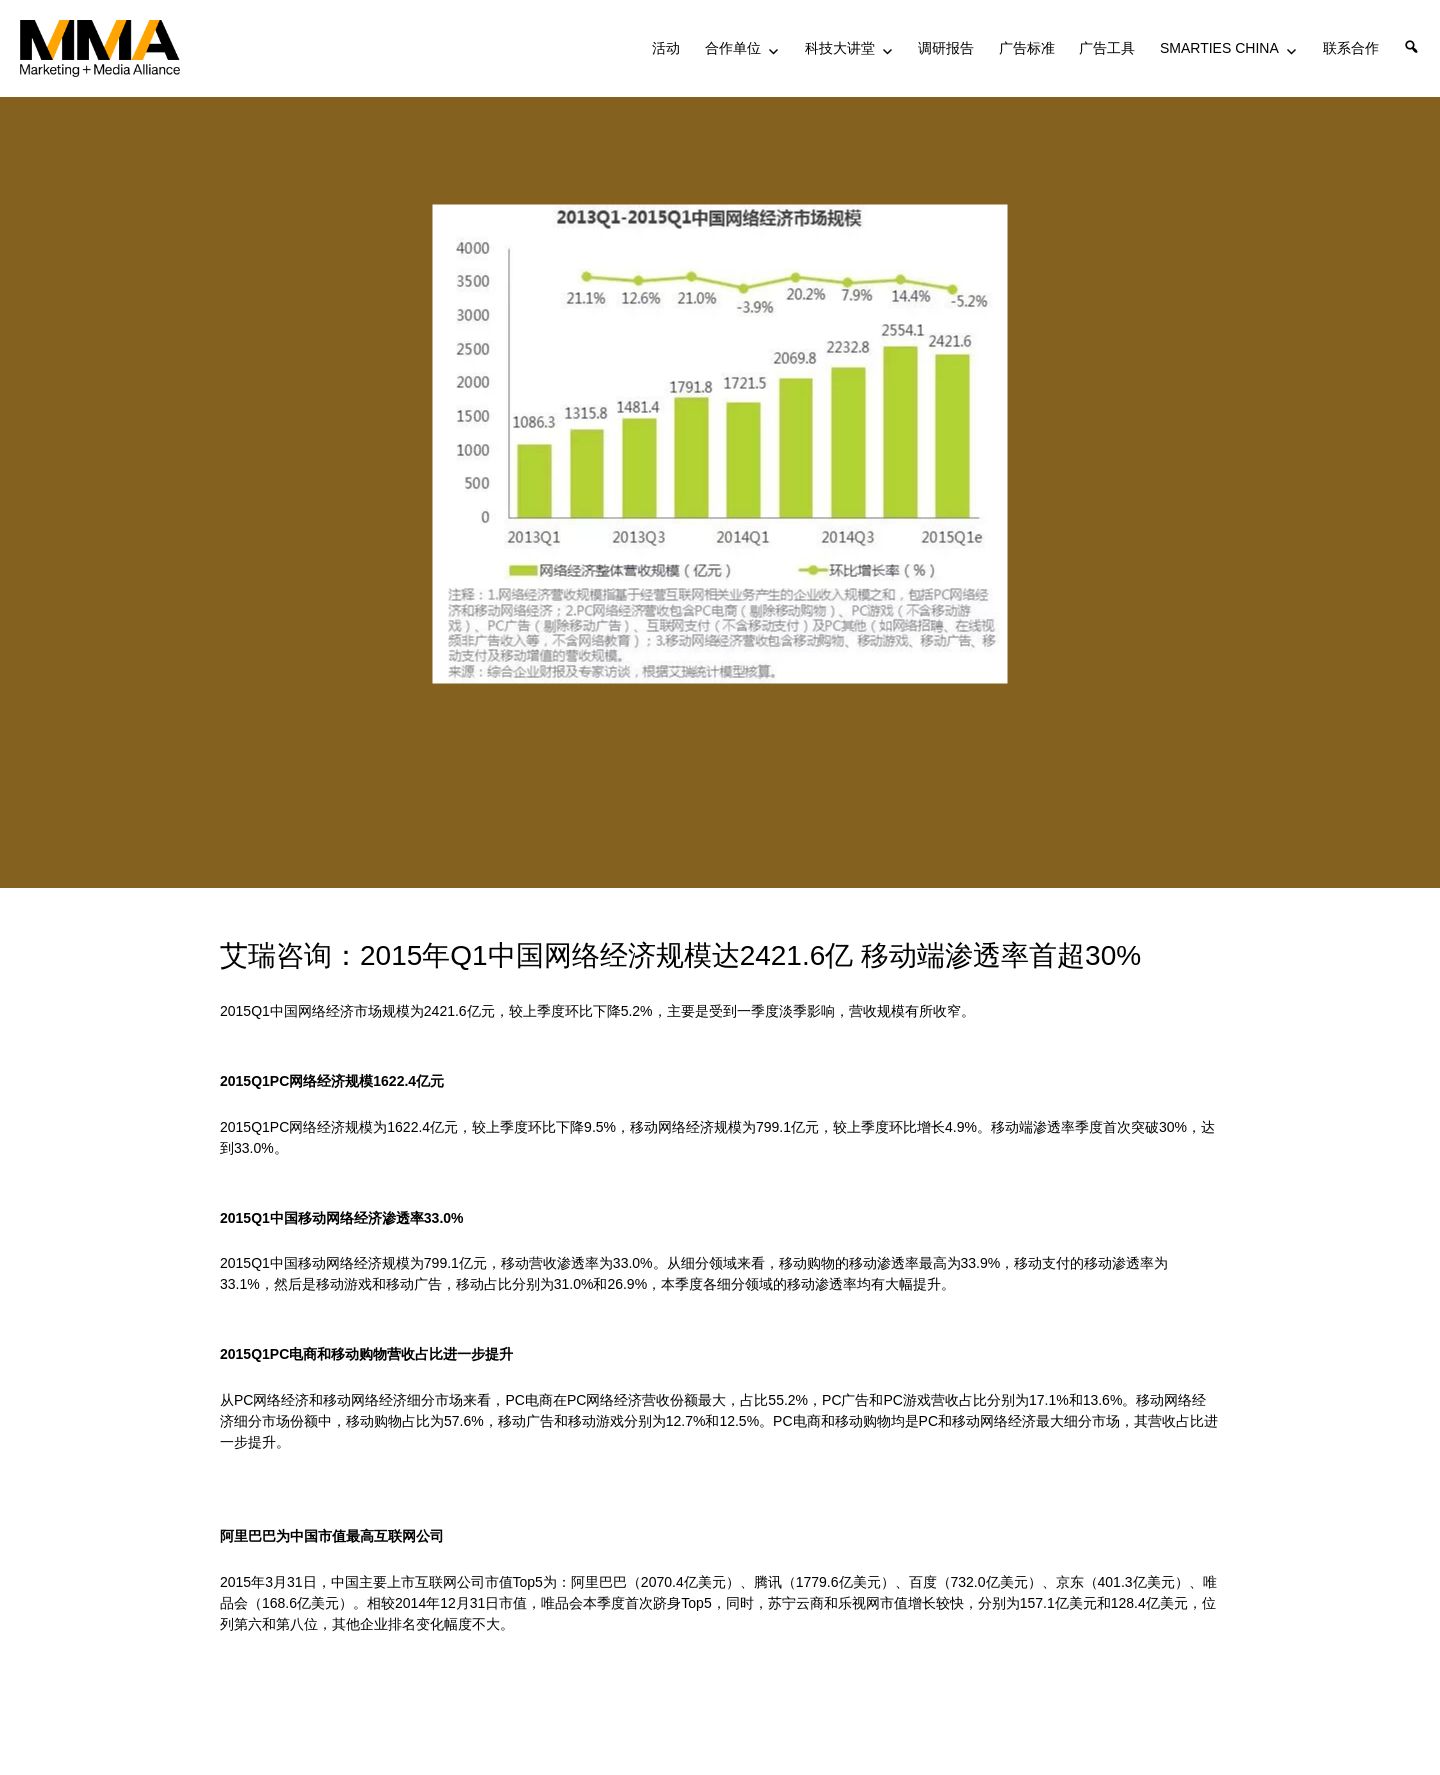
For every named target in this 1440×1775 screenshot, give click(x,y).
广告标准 (1027, 48)
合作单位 (733, 48)
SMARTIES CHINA (1219, 48)
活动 (666, 48)
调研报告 (946, 48)
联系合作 (1351, 48)
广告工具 (1107, 48)
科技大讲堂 (840, 48)
